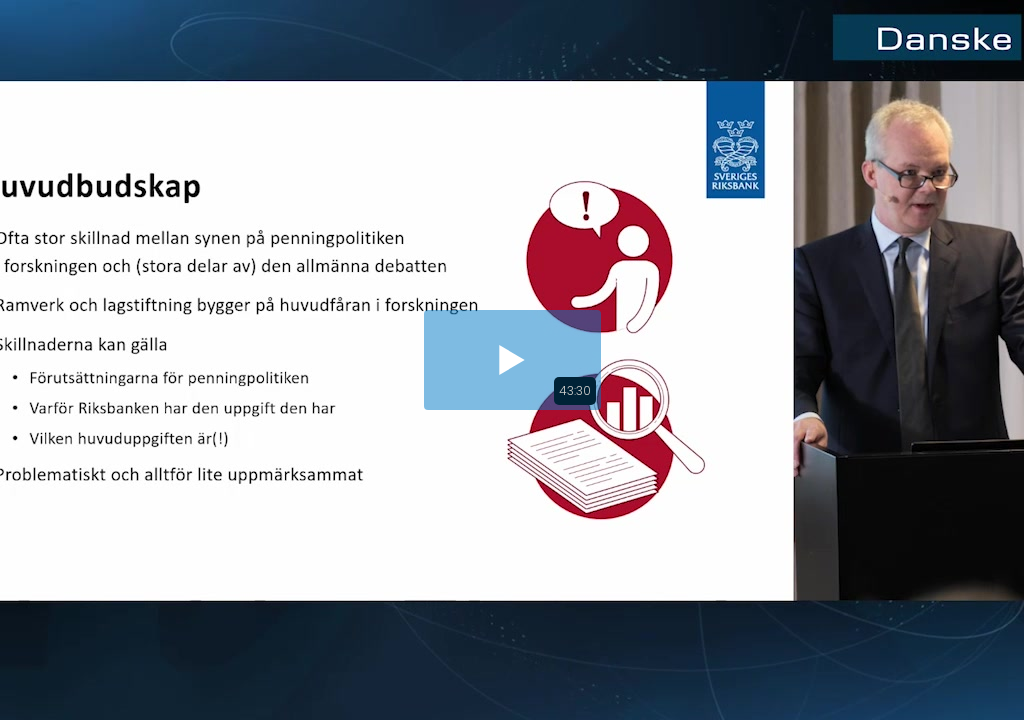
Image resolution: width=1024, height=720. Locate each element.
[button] (512, 360)
